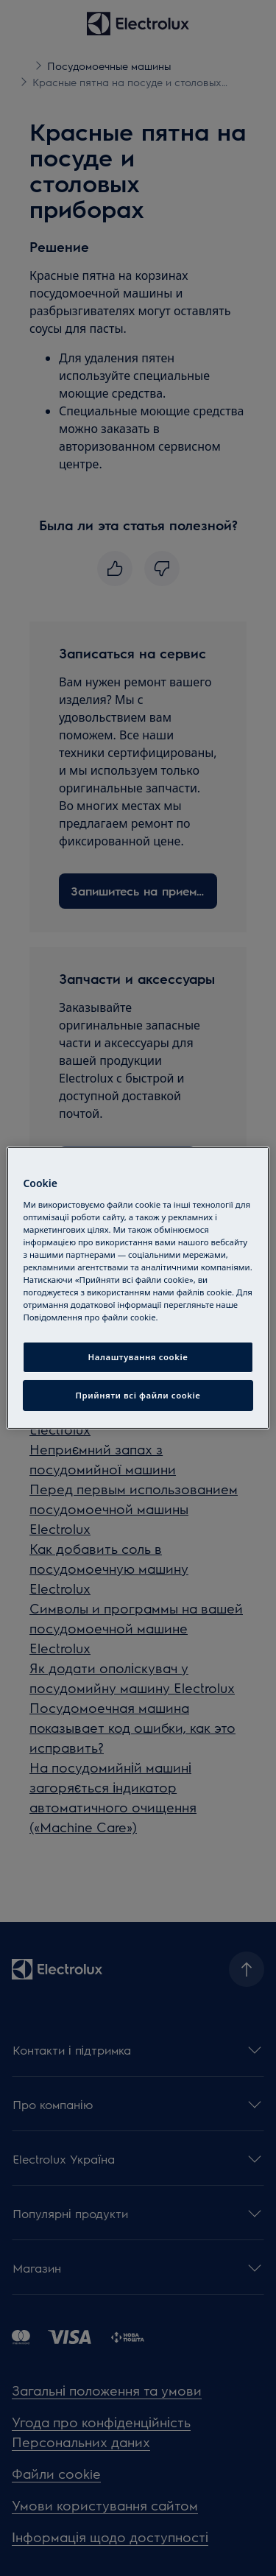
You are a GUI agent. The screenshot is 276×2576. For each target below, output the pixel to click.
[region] (138, 1288)
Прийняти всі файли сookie (137, 1395)
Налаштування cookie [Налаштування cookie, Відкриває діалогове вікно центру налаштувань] (138, 1356)
